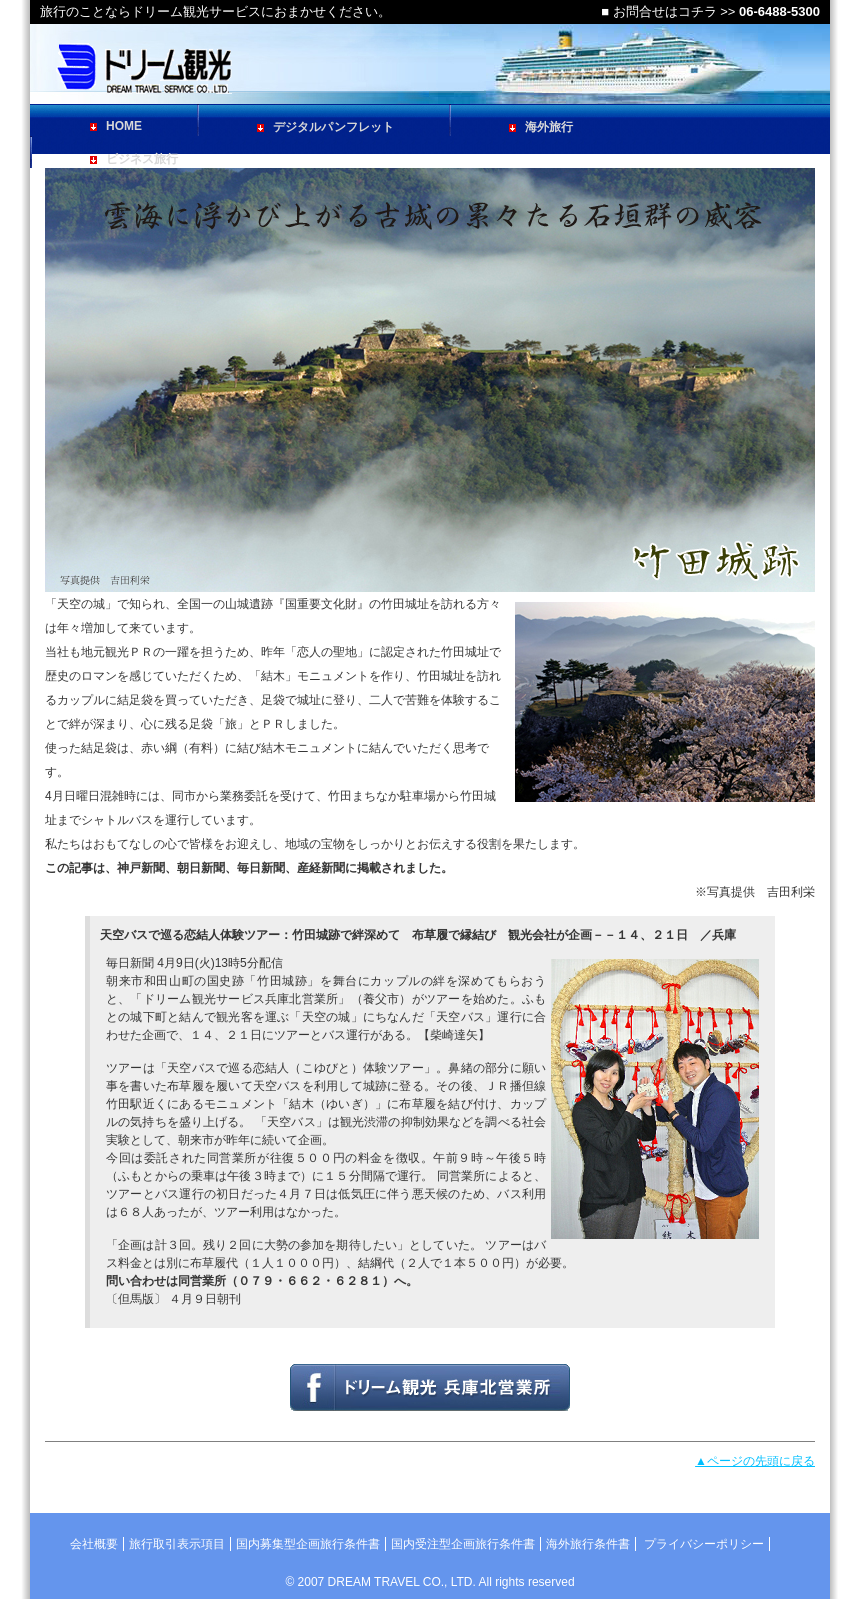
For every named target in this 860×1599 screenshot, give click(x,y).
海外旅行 (541, 127)
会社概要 (94, 1544)
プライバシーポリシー (704, 1544)
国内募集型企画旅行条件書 (308, 1544)
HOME (116, 126)
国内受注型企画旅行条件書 (463, 1544)
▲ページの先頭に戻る (755, 1461)
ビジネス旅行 (134, 159)
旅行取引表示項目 (177, 1544)
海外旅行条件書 (588, 1544)
